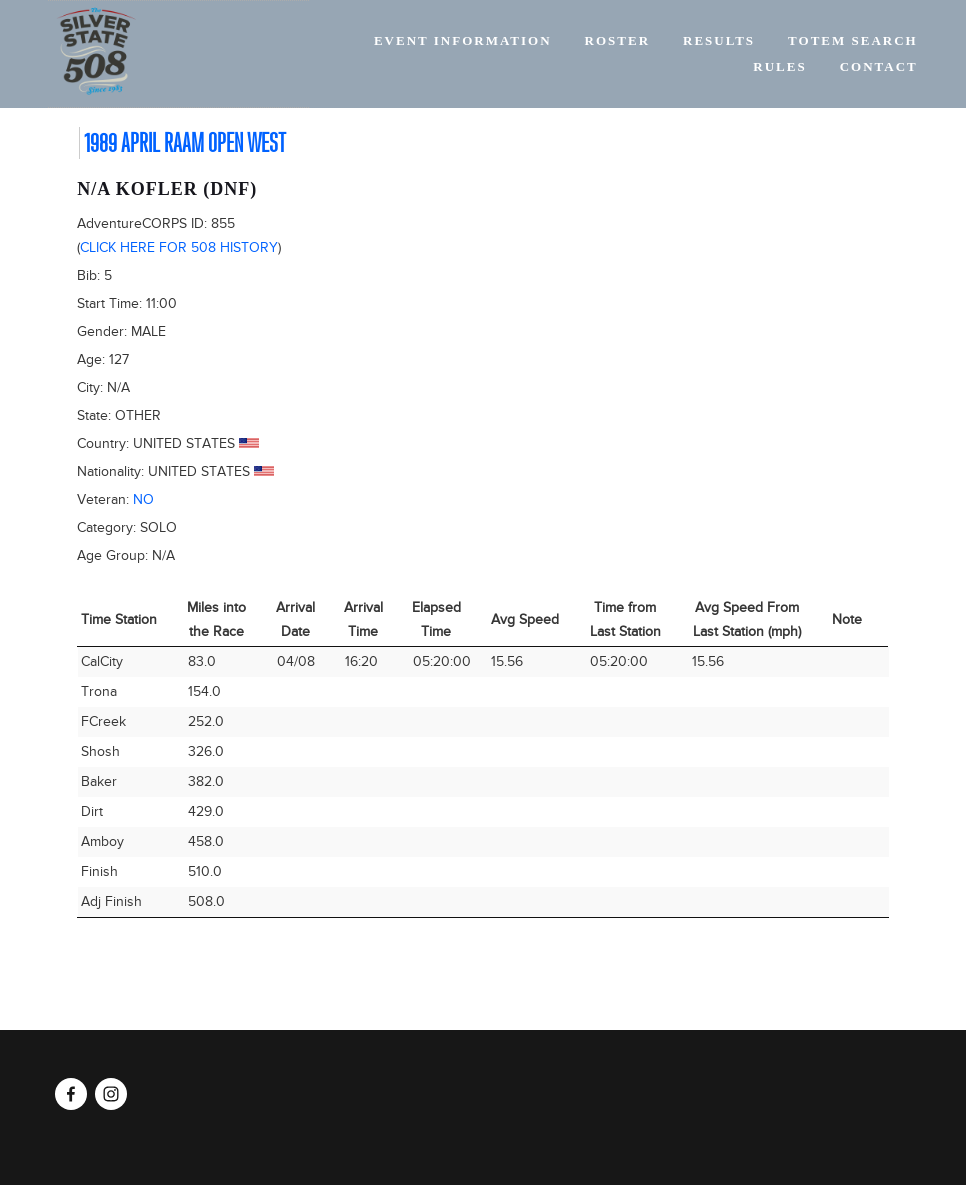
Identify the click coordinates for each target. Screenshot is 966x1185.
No (143, 499)
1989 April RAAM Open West (185, 143)
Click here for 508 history (179, 247)
